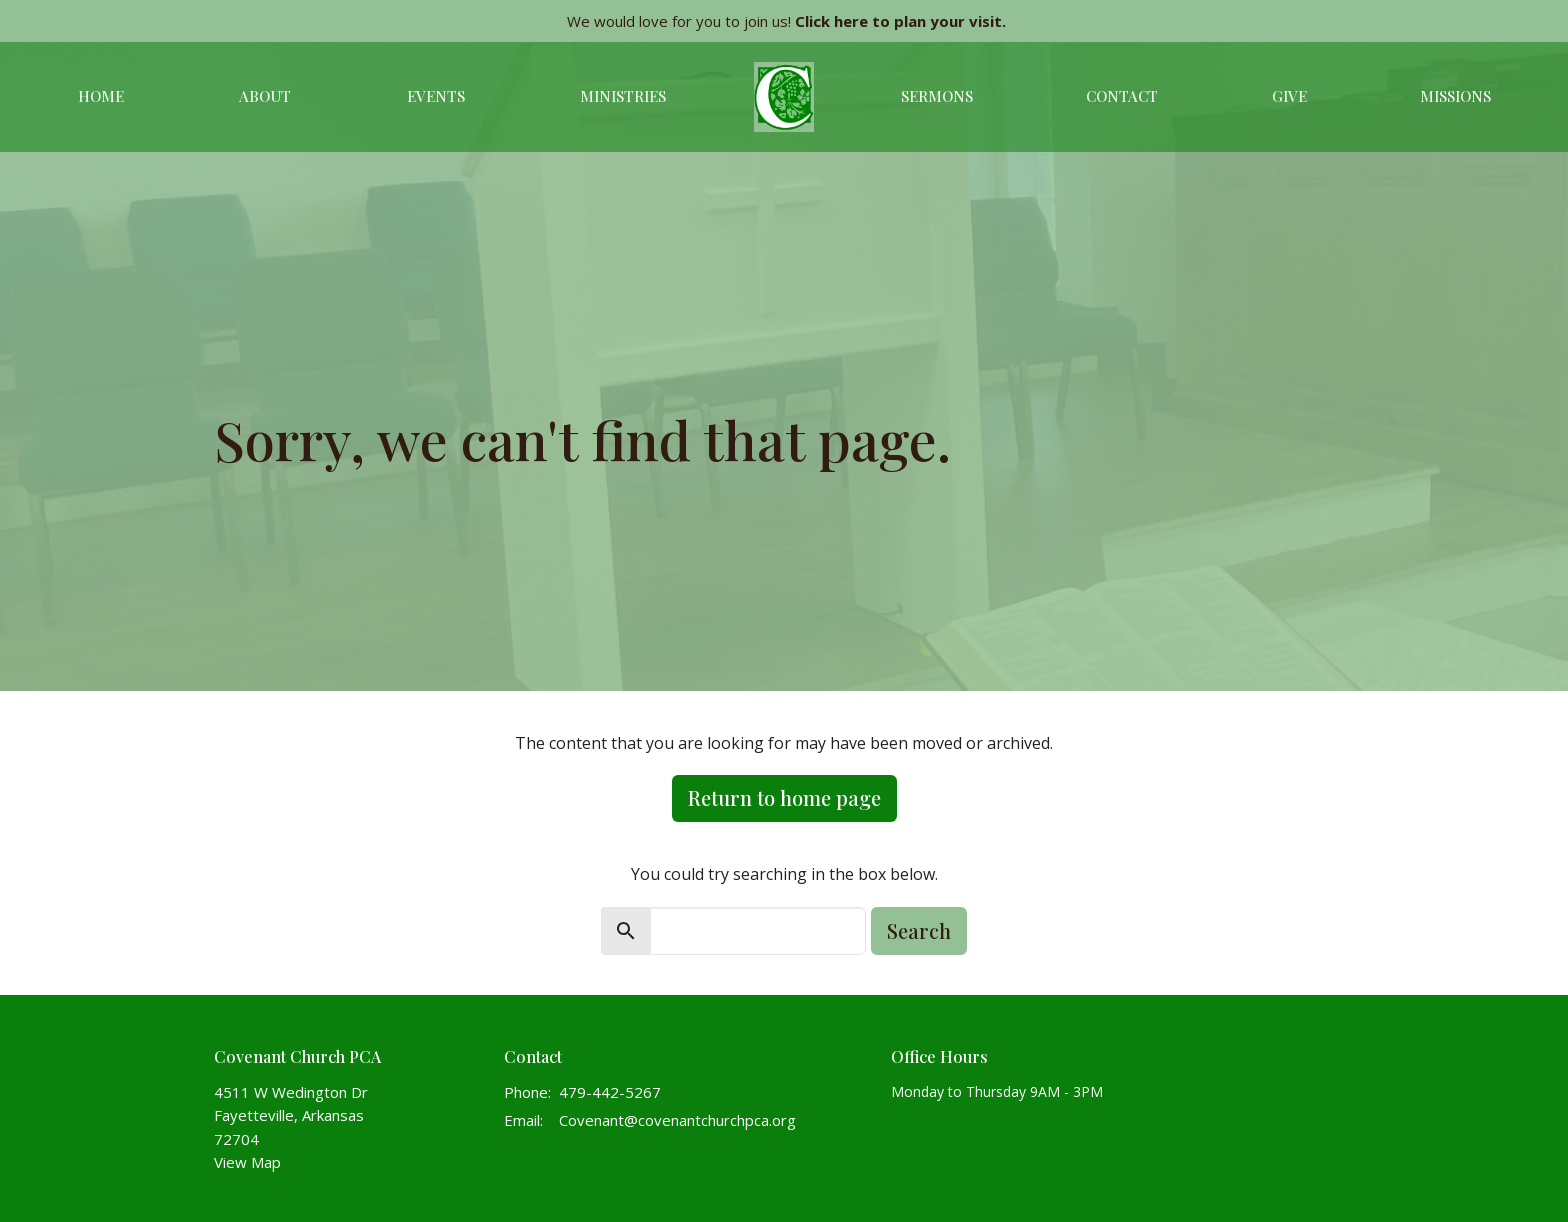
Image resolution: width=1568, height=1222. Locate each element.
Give (1289, 96)
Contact (1122, 96)
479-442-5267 (610, 1092)
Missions (1455, 96)
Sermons (937, 96)
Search (919, 930)
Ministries (623, 96)
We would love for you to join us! (786, 21)
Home (101, 96)
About (265, 96)
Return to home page (784, 797)
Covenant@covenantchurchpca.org (677, 1120)
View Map (247, 1162)
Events (436, 96)
